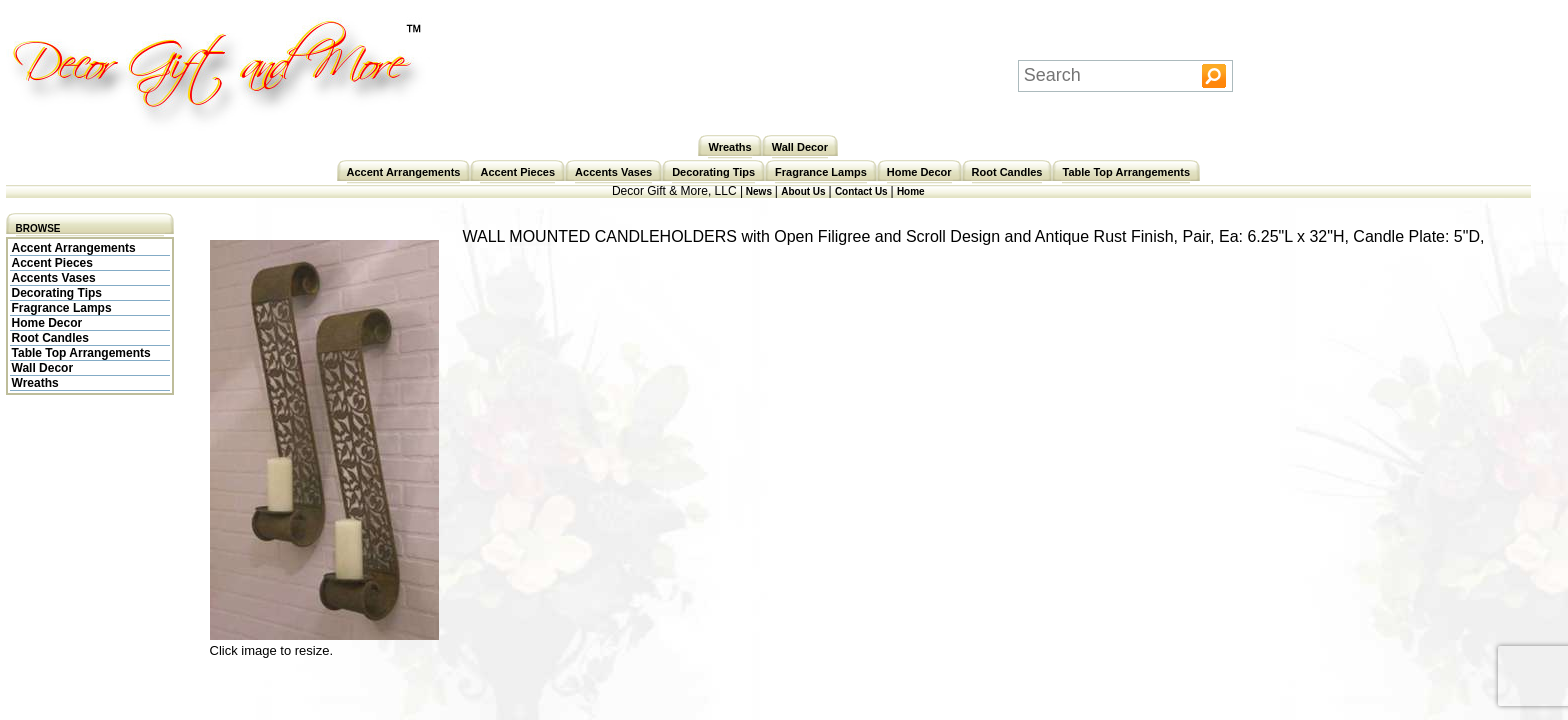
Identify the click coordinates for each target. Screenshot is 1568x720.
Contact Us (863, 191)
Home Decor (919, 172)
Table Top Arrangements (1126, 172)
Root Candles (1007, 172)
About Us (804, 191)
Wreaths (729, 147)
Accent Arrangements (404, 172)
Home (911, 191)
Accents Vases (613, 172)
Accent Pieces (517, 172)
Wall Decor (800, 147)
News (759, 191)
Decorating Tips (713, 172)
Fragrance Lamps (821, 172)
